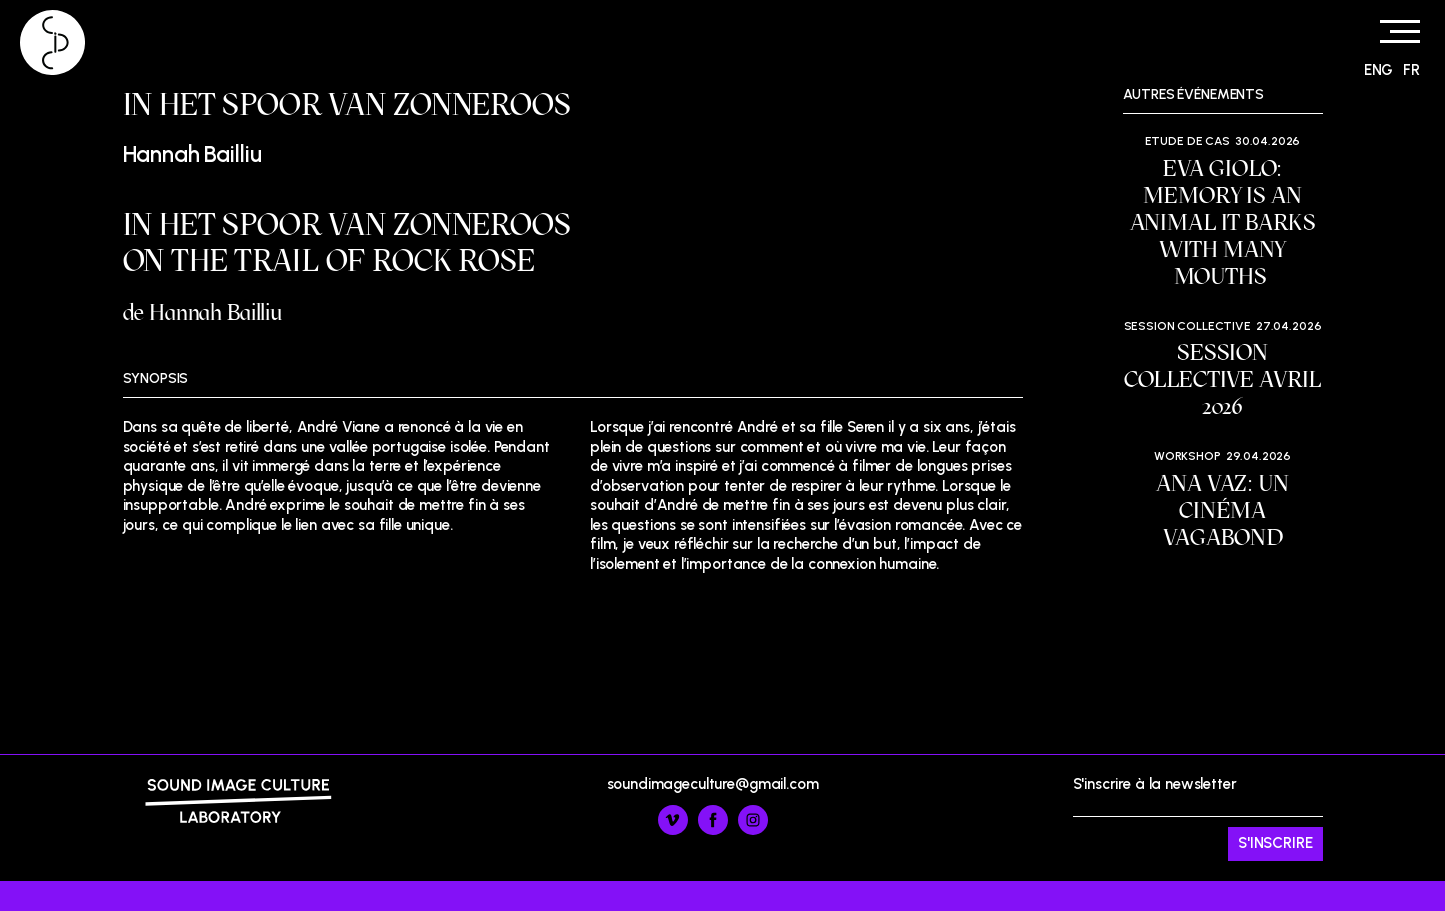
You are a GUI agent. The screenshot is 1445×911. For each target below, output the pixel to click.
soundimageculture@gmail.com (713, 784)
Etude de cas (1187, 141)
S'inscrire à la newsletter (1198, 818)
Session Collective (1187, 326)
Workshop (1187, 456)
